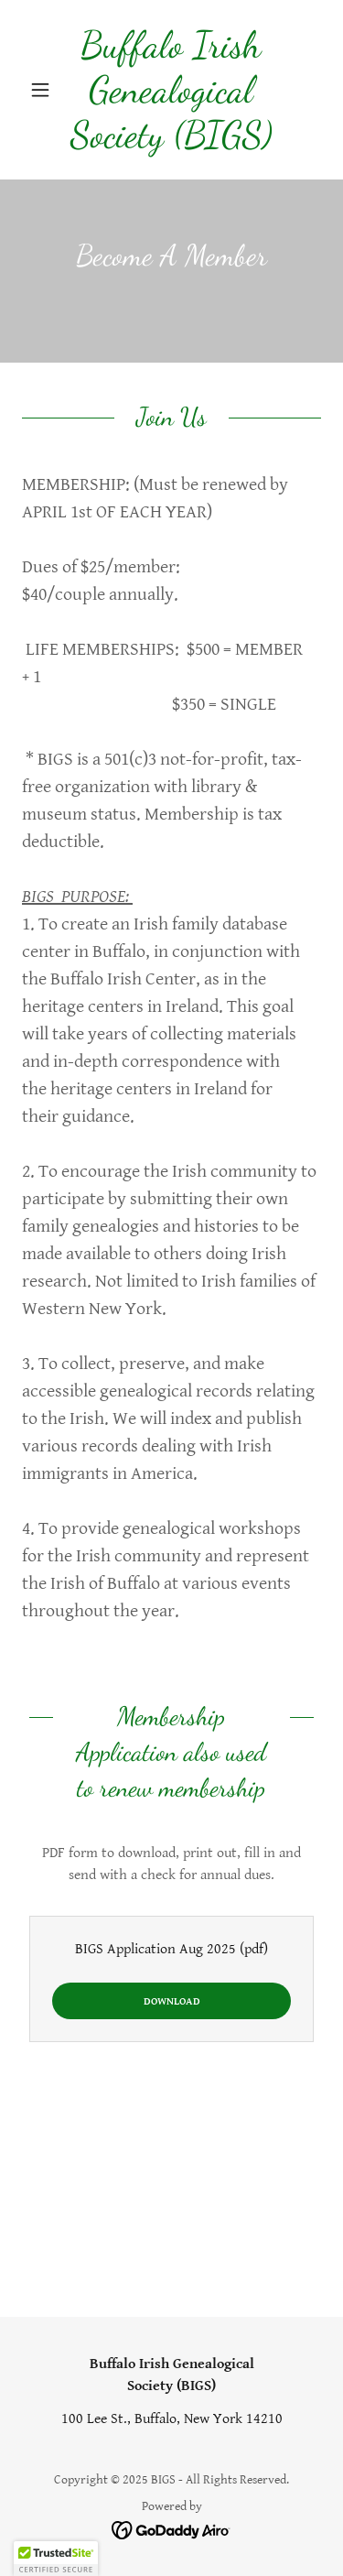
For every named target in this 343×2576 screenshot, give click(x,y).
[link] (171, 90)
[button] (44, 89)
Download (172, 2001)
